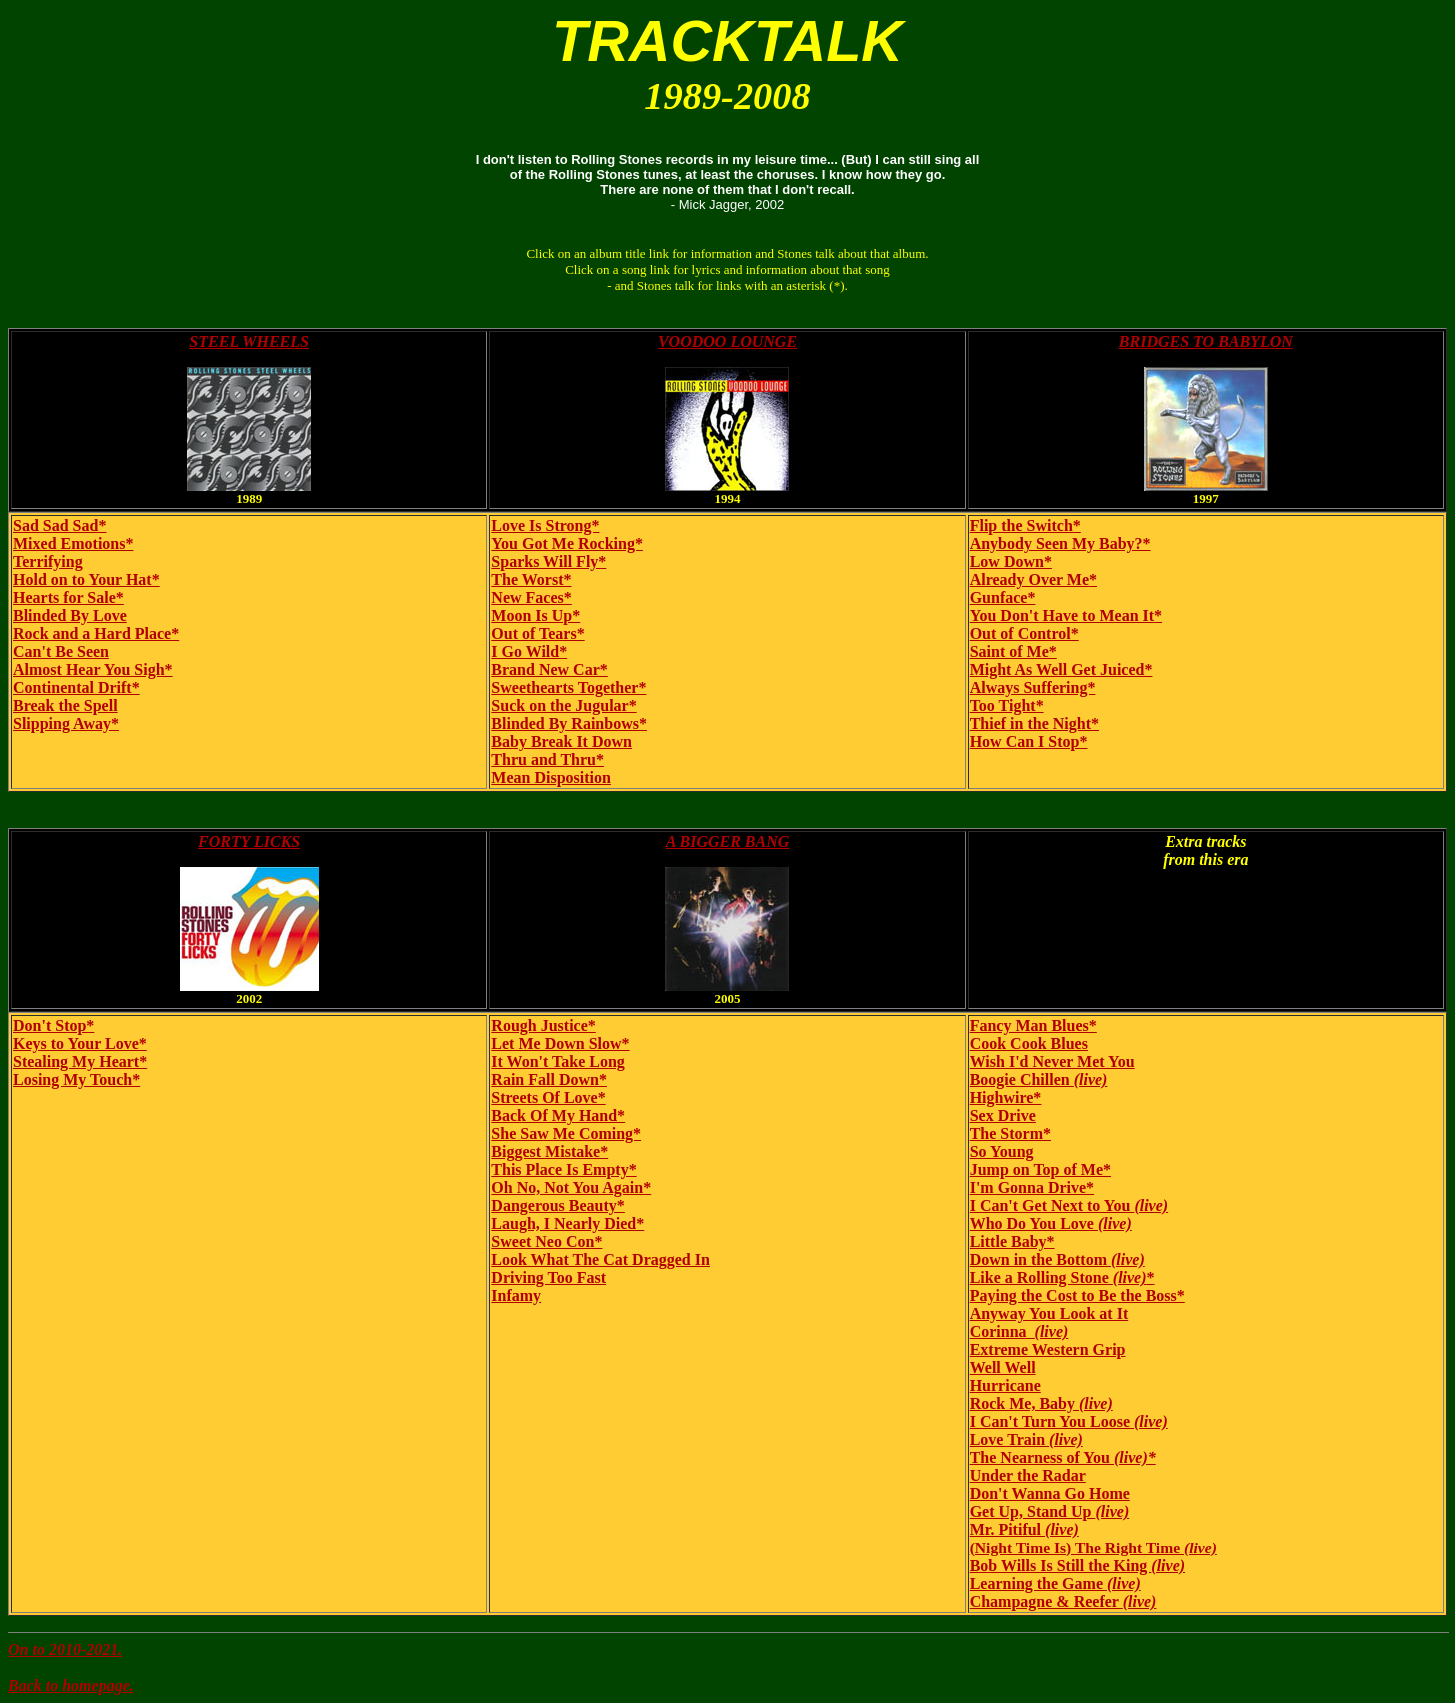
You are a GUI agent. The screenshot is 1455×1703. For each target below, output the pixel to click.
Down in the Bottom (1057, 1259)
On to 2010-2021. (65, 1649)
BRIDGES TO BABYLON (1206, 341)
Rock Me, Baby (1041, 1403)
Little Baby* (1012, 1241)
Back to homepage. (71, 1685)
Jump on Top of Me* (1040, 1169)
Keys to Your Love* (80, 1043)
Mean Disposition (551, 777)
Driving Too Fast (548, 1277)
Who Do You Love (1051, 1223)
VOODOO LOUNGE (727, 341)
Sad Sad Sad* (59, 525)
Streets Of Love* (548, 1097)
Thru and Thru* (547, 759)
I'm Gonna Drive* (1032, 1187)
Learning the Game (1055, 1583)
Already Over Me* (1033, 579)
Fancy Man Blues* (1033, 1025)
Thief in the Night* (1034, 723)
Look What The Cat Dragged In (600, 1259)
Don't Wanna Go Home (1050, 1493)
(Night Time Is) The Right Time (1093, 1547)
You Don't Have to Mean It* (1066, 615)
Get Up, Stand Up (1050, 1511)
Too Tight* (1007, 705)
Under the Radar (1028, 1475)
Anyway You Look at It (1049, 1313)
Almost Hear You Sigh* (93, 669)
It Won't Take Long (558, 1061)
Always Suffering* (1033, 687)
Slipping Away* (66, 723)
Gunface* (1003, 597)
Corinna (1019, 1331)
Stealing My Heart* (80, 1061)
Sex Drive (1003, 1115)
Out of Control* (1024, 633)
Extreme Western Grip (1048, 1349)
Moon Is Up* (535, 615)
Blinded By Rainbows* (569, 723)
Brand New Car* (549, 669)
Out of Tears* (537, 633)
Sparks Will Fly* (548, 561)
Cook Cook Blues (1029, 1043)
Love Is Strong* (545, 525)
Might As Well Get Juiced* (1061, 669)
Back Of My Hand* (558, 1115)
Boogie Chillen (1039, 1079)
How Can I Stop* (1029, 741)
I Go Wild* (529, 651)
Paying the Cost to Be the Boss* (1077, 1295)
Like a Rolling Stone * (1062, 1277)
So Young (1002, 1151)
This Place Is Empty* (563, 1169)
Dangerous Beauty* (558, 1205)
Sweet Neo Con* (546, 1241)
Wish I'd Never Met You (1052, 1061)
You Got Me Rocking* (567, 543)
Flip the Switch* (1025, 525)
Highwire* (1006, 1097)
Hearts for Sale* (68, 597)
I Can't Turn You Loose (1069, 1421)
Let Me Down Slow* (560, 1043)
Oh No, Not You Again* (571, 1187)
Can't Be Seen (61, 651)
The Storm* (1010, 1133)
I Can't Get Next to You (1069, 1205)
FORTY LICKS (249, 841)
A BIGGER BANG (728, 841)
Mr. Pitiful (1024, 1529)
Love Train (1026, 1439)
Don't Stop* (53, 1025)
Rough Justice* (543, 1025)
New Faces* (531, 597)
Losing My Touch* (76, 1079)
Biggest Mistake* (549, 1151)
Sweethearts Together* (568, 687)
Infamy (516, 1295)
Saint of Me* (1013, 651)
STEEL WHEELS (249, 341)
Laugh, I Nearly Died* (567, 1223)
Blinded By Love (70, 615)
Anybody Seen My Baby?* (1060, 543)
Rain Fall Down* (549, 1079)
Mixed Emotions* (73, 543)
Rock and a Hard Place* (96, 633)
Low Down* (1011, 561)
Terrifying (48, 561)
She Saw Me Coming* (566, 1133)
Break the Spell (65, 705)
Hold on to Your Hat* (86, 579)
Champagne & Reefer (1063, 1601)
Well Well (1003, 1367)
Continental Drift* (76, 687)
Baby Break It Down (561, 741)
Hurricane (1005, 1385)
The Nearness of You (1063, 1457)
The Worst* (531, 579)
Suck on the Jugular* (563, 705)
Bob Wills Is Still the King (1077, 1565)
